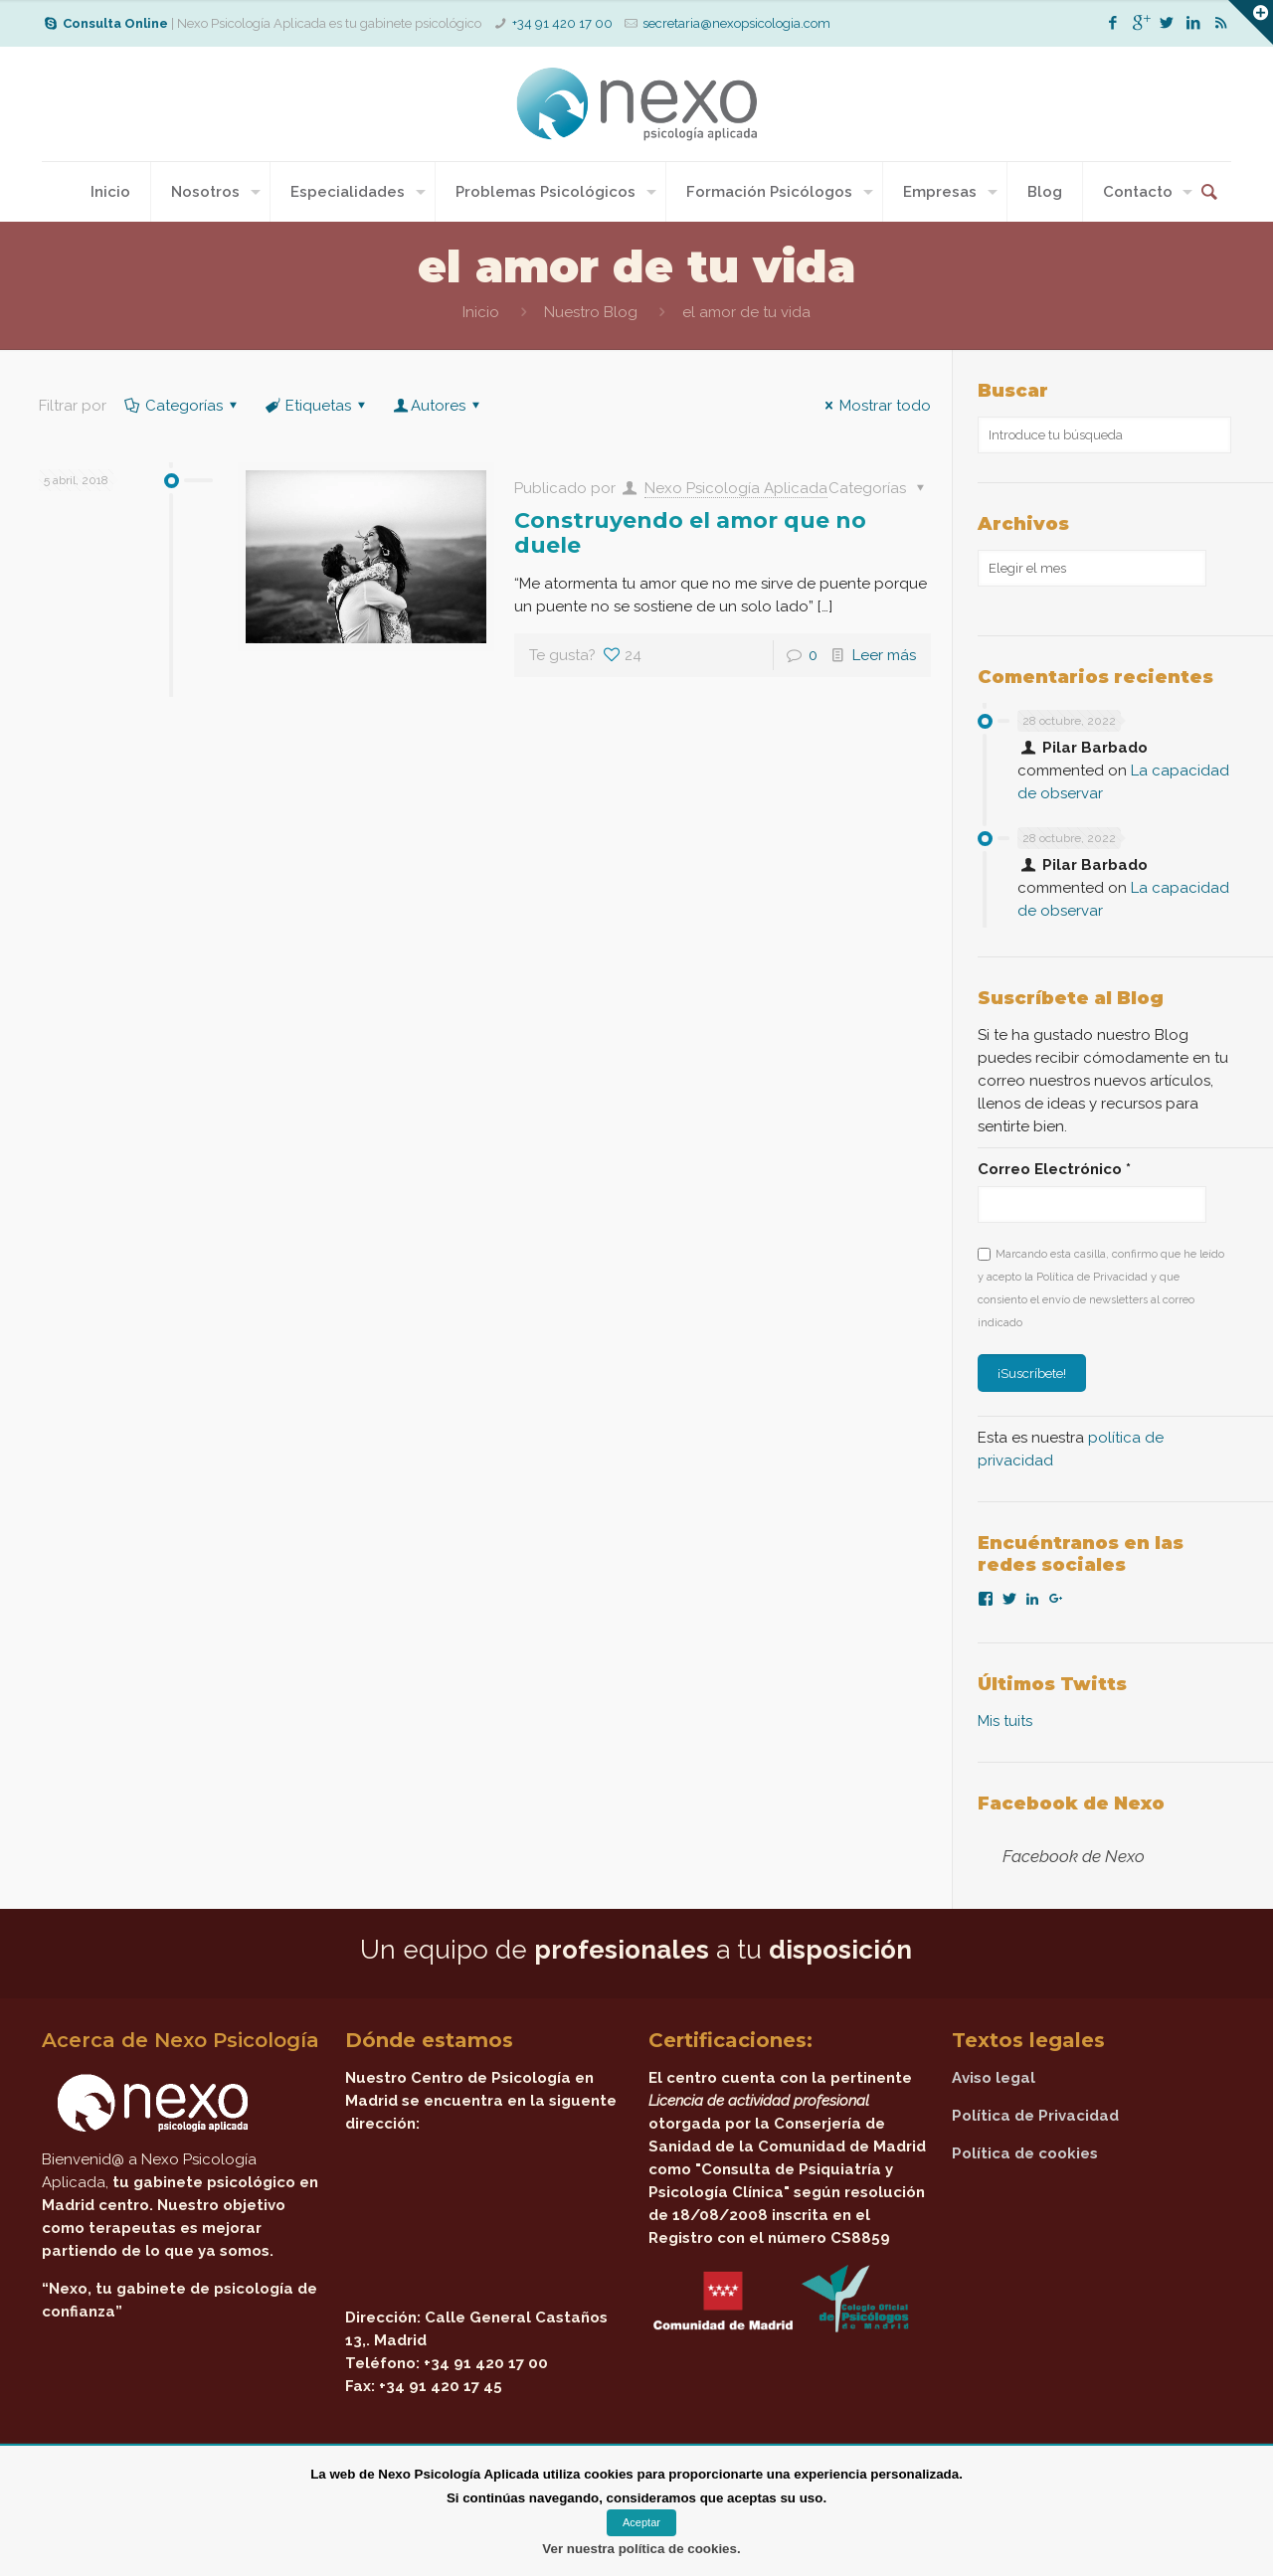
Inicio (480, 312)
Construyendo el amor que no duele (690, 533)
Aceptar (641, 2522)
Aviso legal (993, 2078)
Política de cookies (1025, 2153)
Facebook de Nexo (1071, 1803)
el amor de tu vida (746, 312)
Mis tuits (1005, 1721)
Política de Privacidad (1035, 2116)
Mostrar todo (874, 406)
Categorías (182, 406)
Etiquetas (317, 406)
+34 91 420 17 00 (562, 23)
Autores (438, 406)
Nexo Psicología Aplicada (735, 488)
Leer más (884, 655)
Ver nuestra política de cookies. (641, 2548)
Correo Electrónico (1054, 1169)
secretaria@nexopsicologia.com (736, 23)
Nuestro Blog (590, 312)
